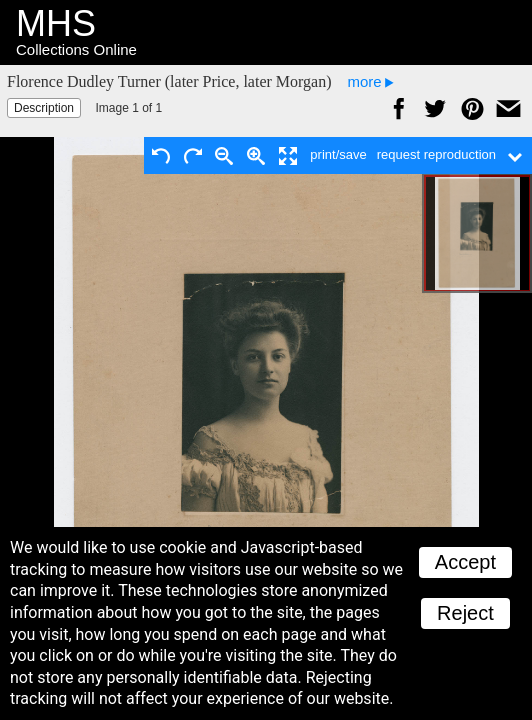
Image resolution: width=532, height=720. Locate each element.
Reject (465, 613)
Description (44, 108)
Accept (465, 562)
